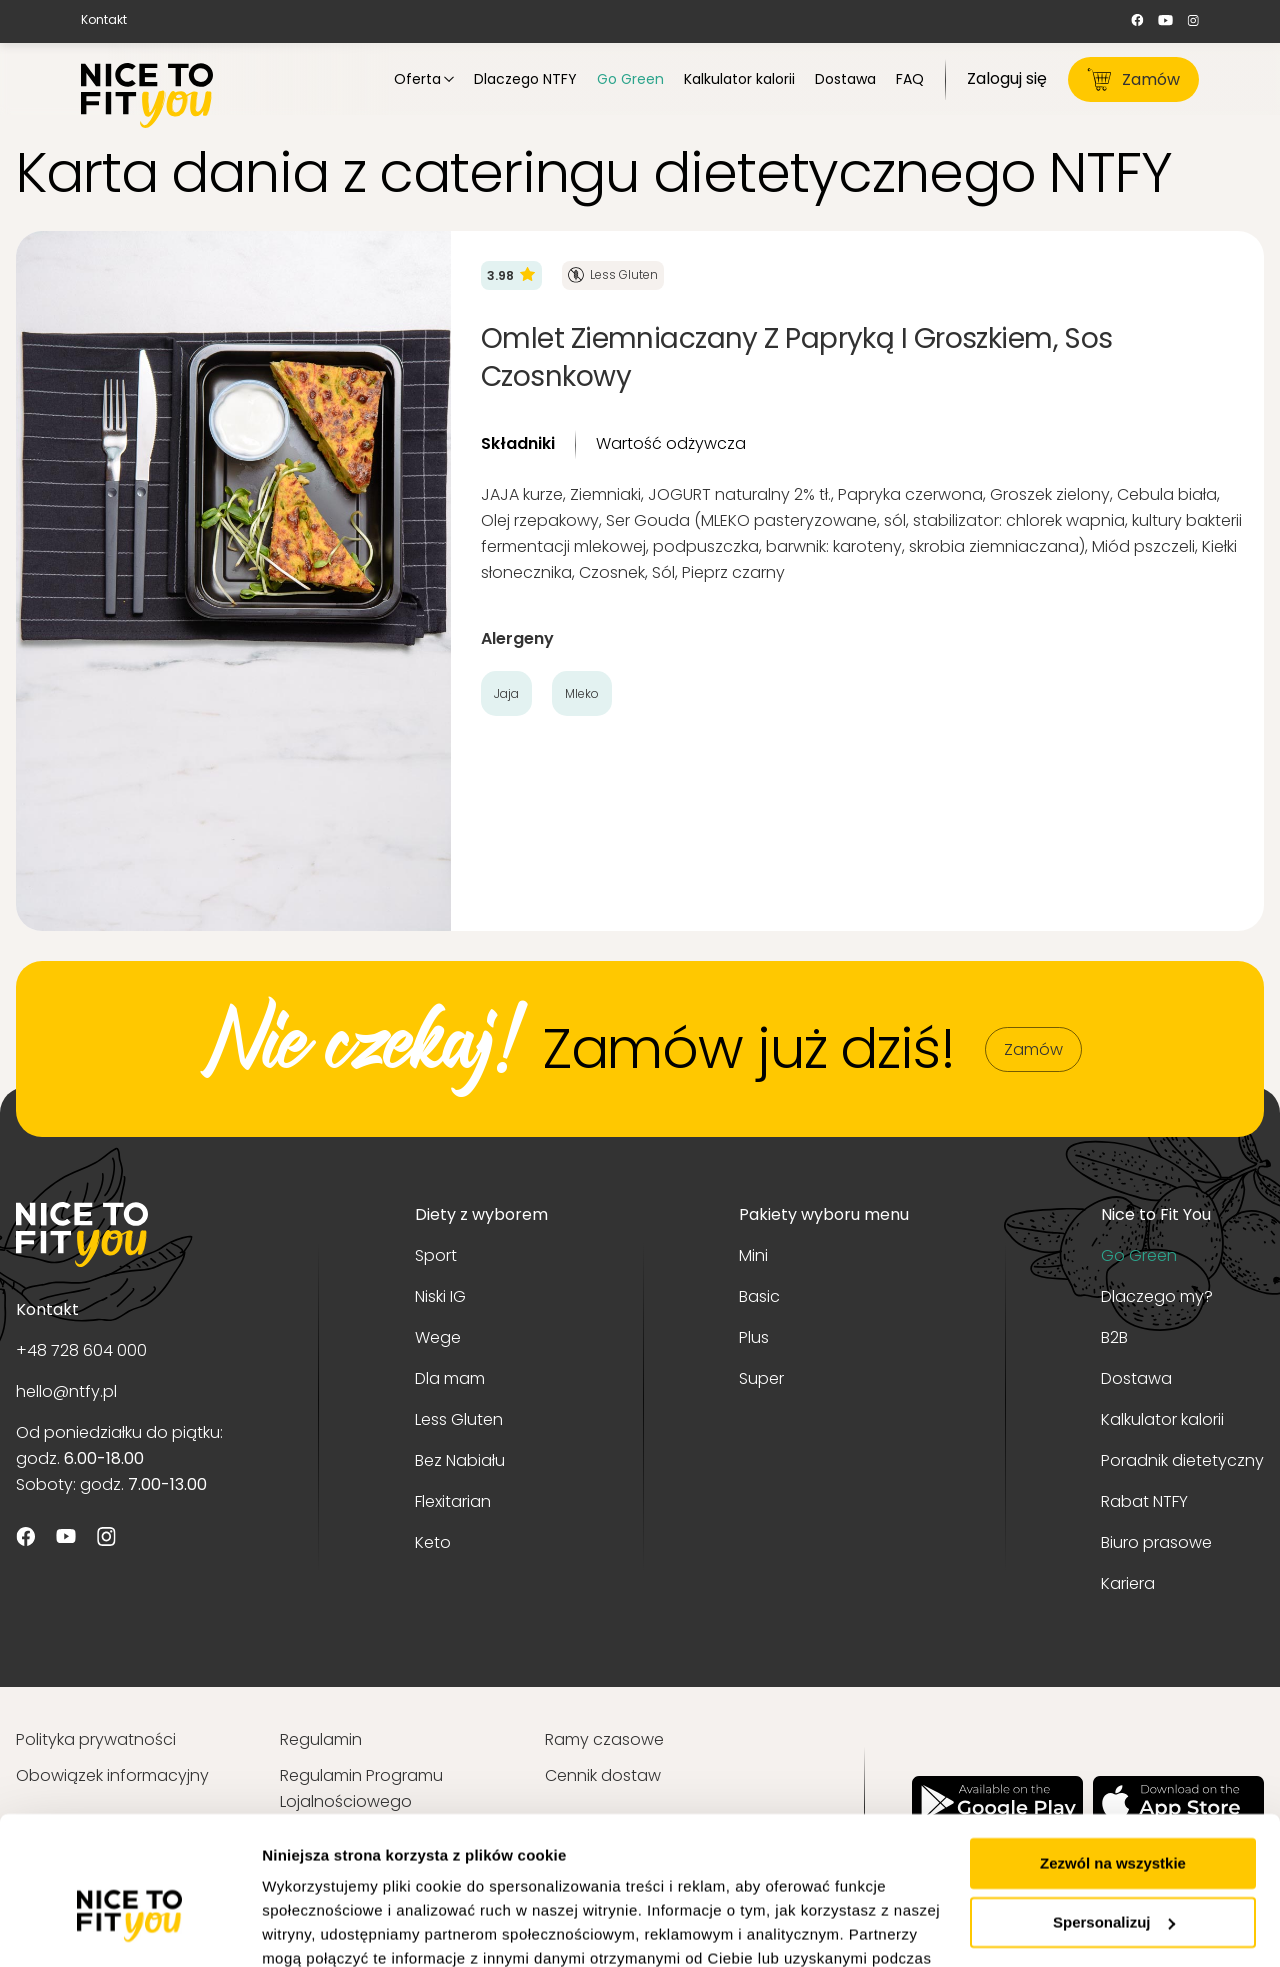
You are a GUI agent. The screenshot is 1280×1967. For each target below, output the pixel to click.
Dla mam (450, 1378)
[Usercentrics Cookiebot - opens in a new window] (129, 1928)
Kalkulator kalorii (1162, 1419)
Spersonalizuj (1114, 1811)
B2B (1114, 1337)
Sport (436, 1255)
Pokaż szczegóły (322, 1927)
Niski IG (440, 1296)
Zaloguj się (1007, 78)
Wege (438, 1337)
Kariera (1128, 1583)
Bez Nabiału (460, 1460)
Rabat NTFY (1144, 1501)
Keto (433, 1542)
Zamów (1133, 79)
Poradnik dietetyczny (1182, 1460)
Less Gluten (459, 1419)
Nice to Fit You (1156, 1214)
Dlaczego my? (1157, 1296)
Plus (754, 1337)
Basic (759, 1296)
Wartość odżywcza (671, 443)
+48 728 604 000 (81, 1350)
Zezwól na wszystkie (1113, 1753)
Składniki (518, 443)
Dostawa (1136, 1378)
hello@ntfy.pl (66, 1391)
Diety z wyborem (481, 1214)
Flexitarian (453, 1501)
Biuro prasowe (1156, 1542)
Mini (753, 1255)
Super (761, 1378)
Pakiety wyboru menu (824, 1214)
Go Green (1139, 1255)
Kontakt (104, 19)
